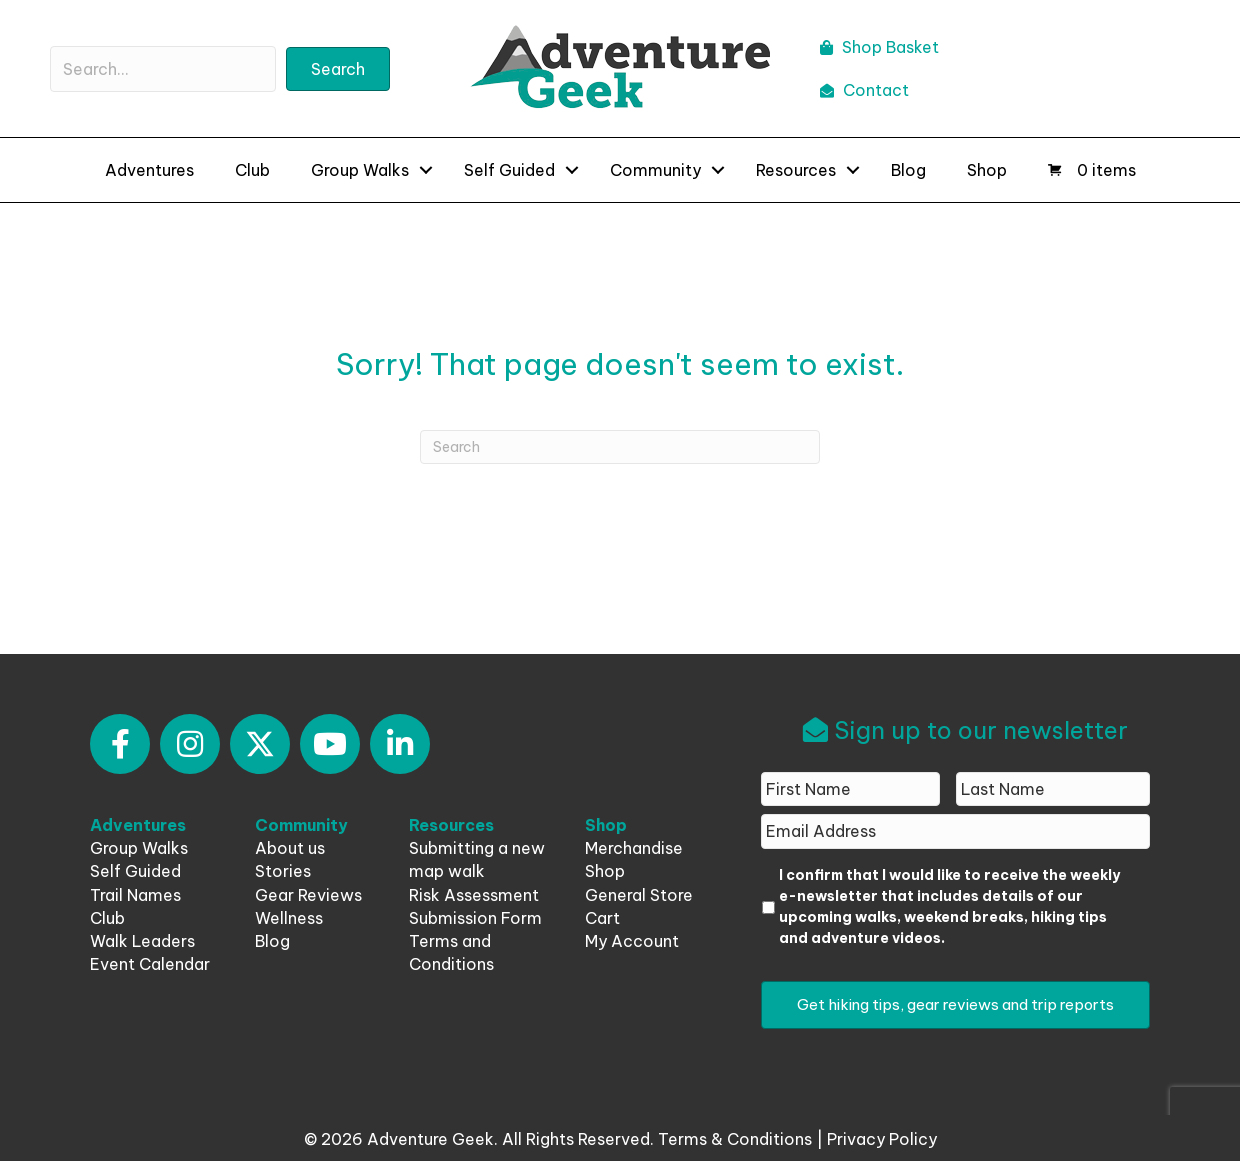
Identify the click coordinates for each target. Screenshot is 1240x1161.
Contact (864, 90)
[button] (338, 69)
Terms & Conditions (735, 1139)
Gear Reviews (308, 895)
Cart (602, 918)
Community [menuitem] (655, 170)
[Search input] (163, 69)
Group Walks (139, 848)
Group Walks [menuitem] (360, 170)
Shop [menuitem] (987, 170)
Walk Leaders (142, 941)
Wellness (289, 918)
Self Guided (135, 871)
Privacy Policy (882, 1139)
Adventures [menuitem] (149, 170)
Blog (272, 941)
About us (290, 848)
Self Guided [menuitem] (509, 170)
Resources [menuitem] (796, 170)
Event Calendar (150, 964)
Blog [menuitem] (908, 170)
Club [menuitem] (252, 170)
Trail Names (135, 895)
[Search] (620, 447)
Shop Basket (879, 47)
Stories (283, 871)
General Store (639, 895)
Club (107, 918)
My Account (632, 941)
